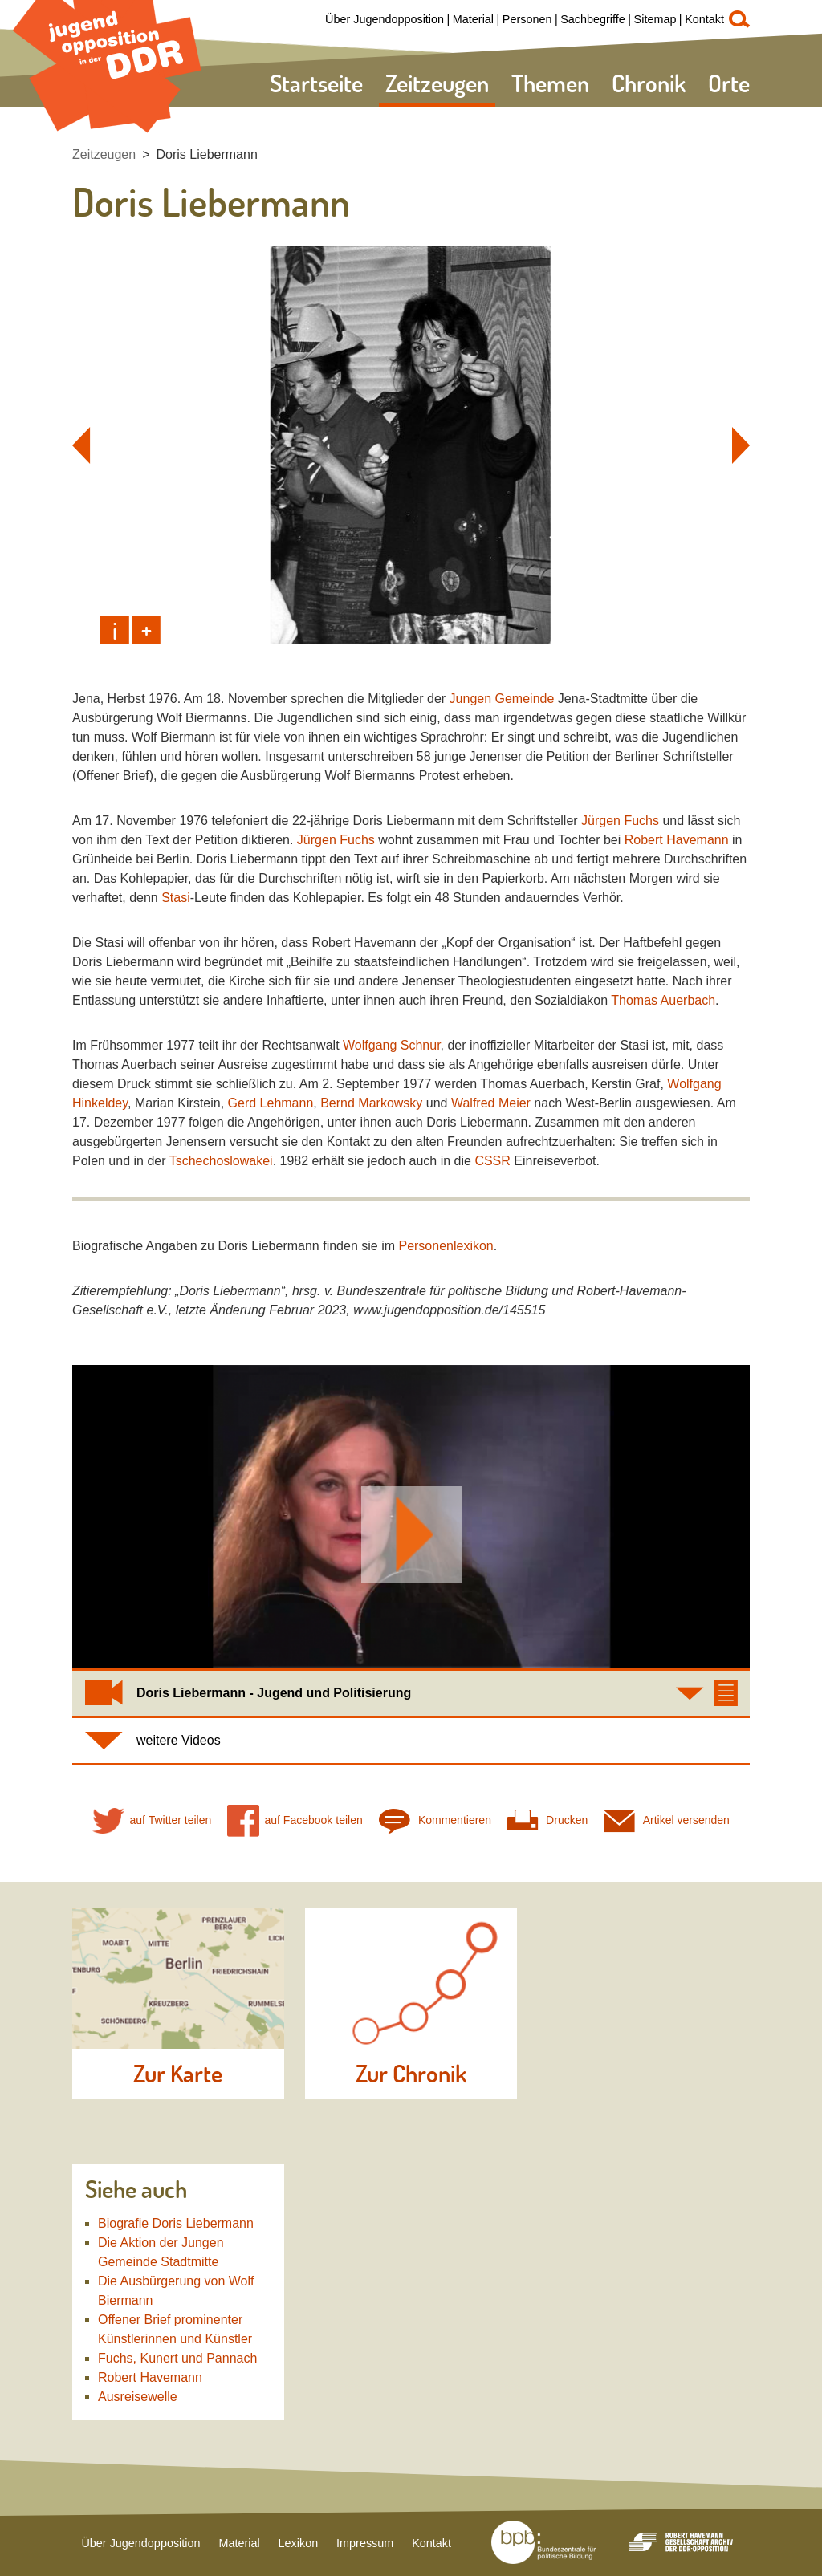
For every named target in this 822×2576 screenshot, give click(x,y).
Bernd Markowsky (371, 1103)
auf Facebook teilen (295, 1820)
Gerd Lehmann (271, 1103)
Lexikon (299, 2543)
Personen (527, 19)
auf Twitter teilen (151, 1820)
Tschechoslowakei (221, 1161)
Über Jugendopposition (384, 19)
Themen (550, 83)
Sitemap (655, 19)
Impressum (364, 2543)
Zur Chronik (411, 2074)
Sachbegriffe (592, 19)
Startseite (316, 83)
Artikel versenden (667, 1820)
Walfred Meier (491, 1103)
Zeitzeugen (437, 83)
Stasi (175, 897)
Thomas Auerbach (663, 1000)
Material (473, 19)
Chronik (649, 83)
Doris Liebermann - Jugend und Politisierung (273, 1693)
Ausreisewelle (137, 2396)
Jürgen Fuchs (620, 820)
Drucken (547, 1820)
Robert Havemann (677, 840)
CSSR (492, 1161)
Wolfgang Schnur (392, 1045)
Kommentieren (435, 1820)
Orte (729, 83)
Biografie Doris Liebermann (176, 2223)
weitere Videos (178, 1740)
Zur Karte (177, 2074)
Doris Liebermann (207, 154)
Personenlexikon (445, 1246)
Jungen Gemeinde (502, 698)
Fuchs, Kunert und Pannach (177, 2358)
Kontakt (704, 19)
